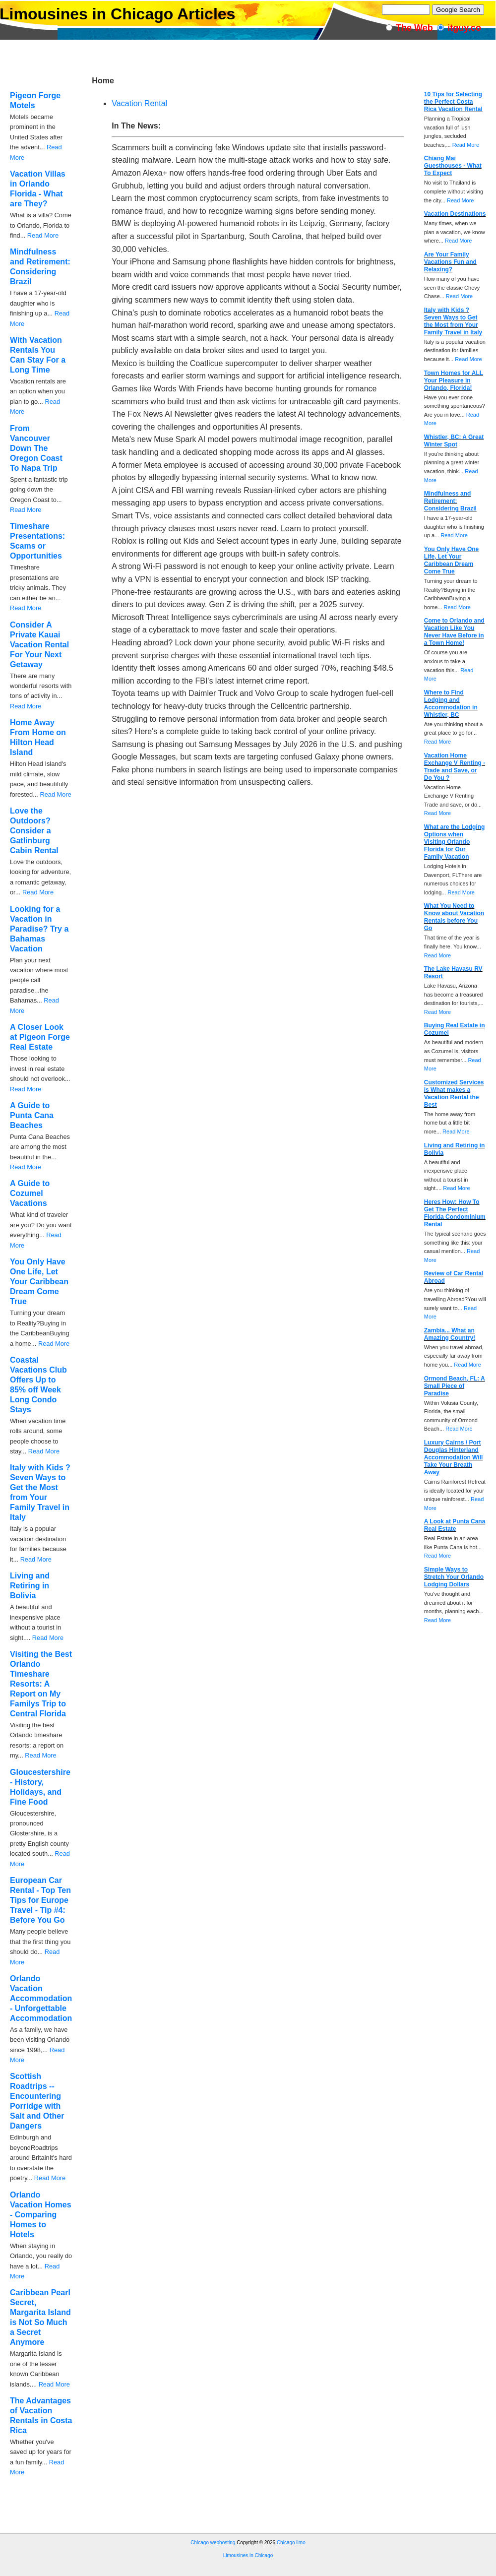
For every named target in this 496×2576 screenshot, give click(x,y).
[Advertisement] (180, 2529)
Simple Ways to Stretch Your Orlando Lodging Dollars (454, 1577)
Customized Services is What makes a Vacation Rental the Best (454, 1093)
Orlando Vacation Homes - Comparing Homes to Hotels (40, 2215)
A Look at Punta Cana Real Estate (455, 1525)
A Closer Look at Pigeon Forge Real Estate (40, 1037)
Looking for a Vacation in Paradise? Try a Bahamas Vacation (39, 929)
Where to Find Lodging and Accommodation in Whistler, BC (451, 703)
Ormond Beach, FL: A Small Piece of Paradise (454, 1386)
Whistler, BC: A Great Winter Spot (454, 441)
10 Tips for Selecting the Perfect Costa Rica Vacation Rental (453, 102)
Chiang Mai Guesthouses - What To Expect (453, 166)
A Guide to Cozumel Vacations (30, 1193)
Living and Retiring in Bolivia (30, 1585)
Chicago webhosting (212, 2542)
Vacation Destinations (455, 213)
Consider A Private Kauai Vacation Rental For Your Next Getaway (39, 645)
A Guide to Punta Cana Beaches (32, 1115)
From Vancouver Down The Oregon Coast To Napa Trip (36, 448)
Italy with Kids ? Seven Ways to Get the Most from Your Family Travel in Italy (453, 321)
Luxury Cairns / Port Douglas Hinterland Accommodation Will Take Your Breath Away (453, 1457)
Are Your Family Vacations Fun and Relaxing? (450, 262)
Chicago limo (291, 2542)
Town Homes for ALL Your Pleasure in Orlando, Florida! (453, 380)
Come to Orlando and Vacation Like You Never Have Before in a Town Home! (454, 631)
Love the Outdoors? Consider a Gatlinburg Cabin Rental (34, 831)
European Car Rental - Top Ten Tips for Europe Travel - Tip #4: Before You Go (40, 1900)
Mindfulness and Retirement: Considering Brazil (450, 501)
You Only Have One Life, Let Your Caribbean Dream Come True (39, 1281)
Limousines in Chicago (248, 2555)
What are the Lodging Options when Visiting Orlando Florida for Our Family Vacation (454, 841)
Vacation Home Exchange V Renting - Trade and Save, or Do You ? (454, 766)
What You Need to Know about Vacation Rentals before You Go (454, 917)
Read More (43, 235)
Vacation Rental (139, 103)
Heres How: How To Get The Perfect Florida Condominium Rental (455, 1213)
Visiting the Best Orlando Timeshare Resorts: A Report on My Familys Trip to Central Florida (41, 1684)
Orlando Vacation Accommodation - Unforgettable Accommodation (41, 1998)
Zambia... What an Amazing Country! (449, 1334)
